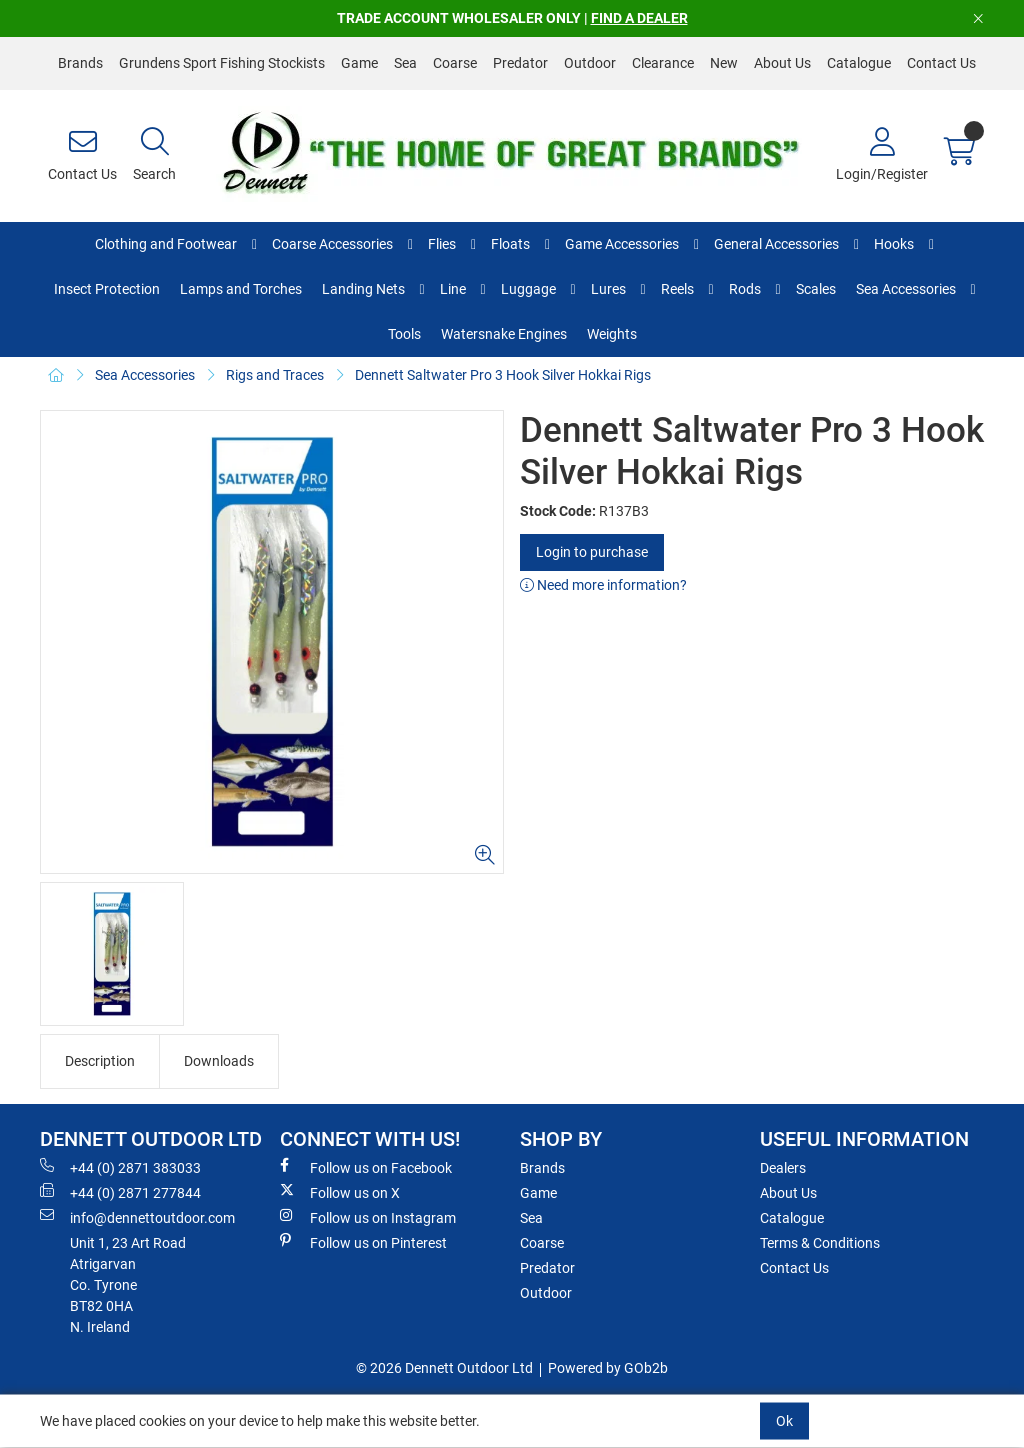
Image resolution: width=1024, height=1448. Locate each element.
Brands (80, 63)
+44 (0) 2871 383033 (120, 1167)
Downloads (219, 1061)
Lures (608, 289)
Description (100, 1061)
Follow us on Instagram (368, 1217)
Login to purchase (592, 552)
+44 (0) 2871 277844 (120, 1192)
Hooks (894, 244)
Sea (405, 63)
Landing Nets (363, 289)
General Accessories (776, 244)
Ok (784, 1421)
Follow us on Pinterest (363, 1242)
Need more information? (603, 585)
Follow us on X (340, 1192)
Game (359, 63)
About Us (782, 63)
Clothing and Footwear (166, 244)
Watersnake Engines (504, 334)
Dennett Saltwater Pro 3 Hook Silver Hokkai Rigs (503, 375)
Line (453, 289)
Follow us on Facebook (366, 1167)
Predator (520, 63)
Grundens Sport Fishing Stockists (222, 63)
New (724, 63)
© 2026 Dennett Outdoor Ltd (444, 1368)
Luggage (528, 289)
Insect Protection (107, 289)
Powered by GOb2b (608, 1368)
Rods (745, 289)
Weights (612, 334)
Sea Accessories (906, 289)
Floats (510, 244)
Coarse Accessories (332, 244)
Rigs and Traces (275, 375)
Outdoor (590, 63)
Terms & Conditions (820, 1243)
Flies (442, 244)
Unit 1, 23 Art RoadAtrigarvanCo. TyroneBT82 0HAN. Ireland (128, 1285)
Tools (404, 334)
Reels (677, 289)
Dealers (783, 1168)
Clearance (663, 63)
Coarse (455, 63)
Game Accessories (622, 244)
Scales (816, 289)
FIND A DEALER (639, 18)
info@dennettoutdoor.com (137, 1217)
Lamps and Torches (241, 289)
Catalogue (859, 63)
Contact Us (941, 63)
